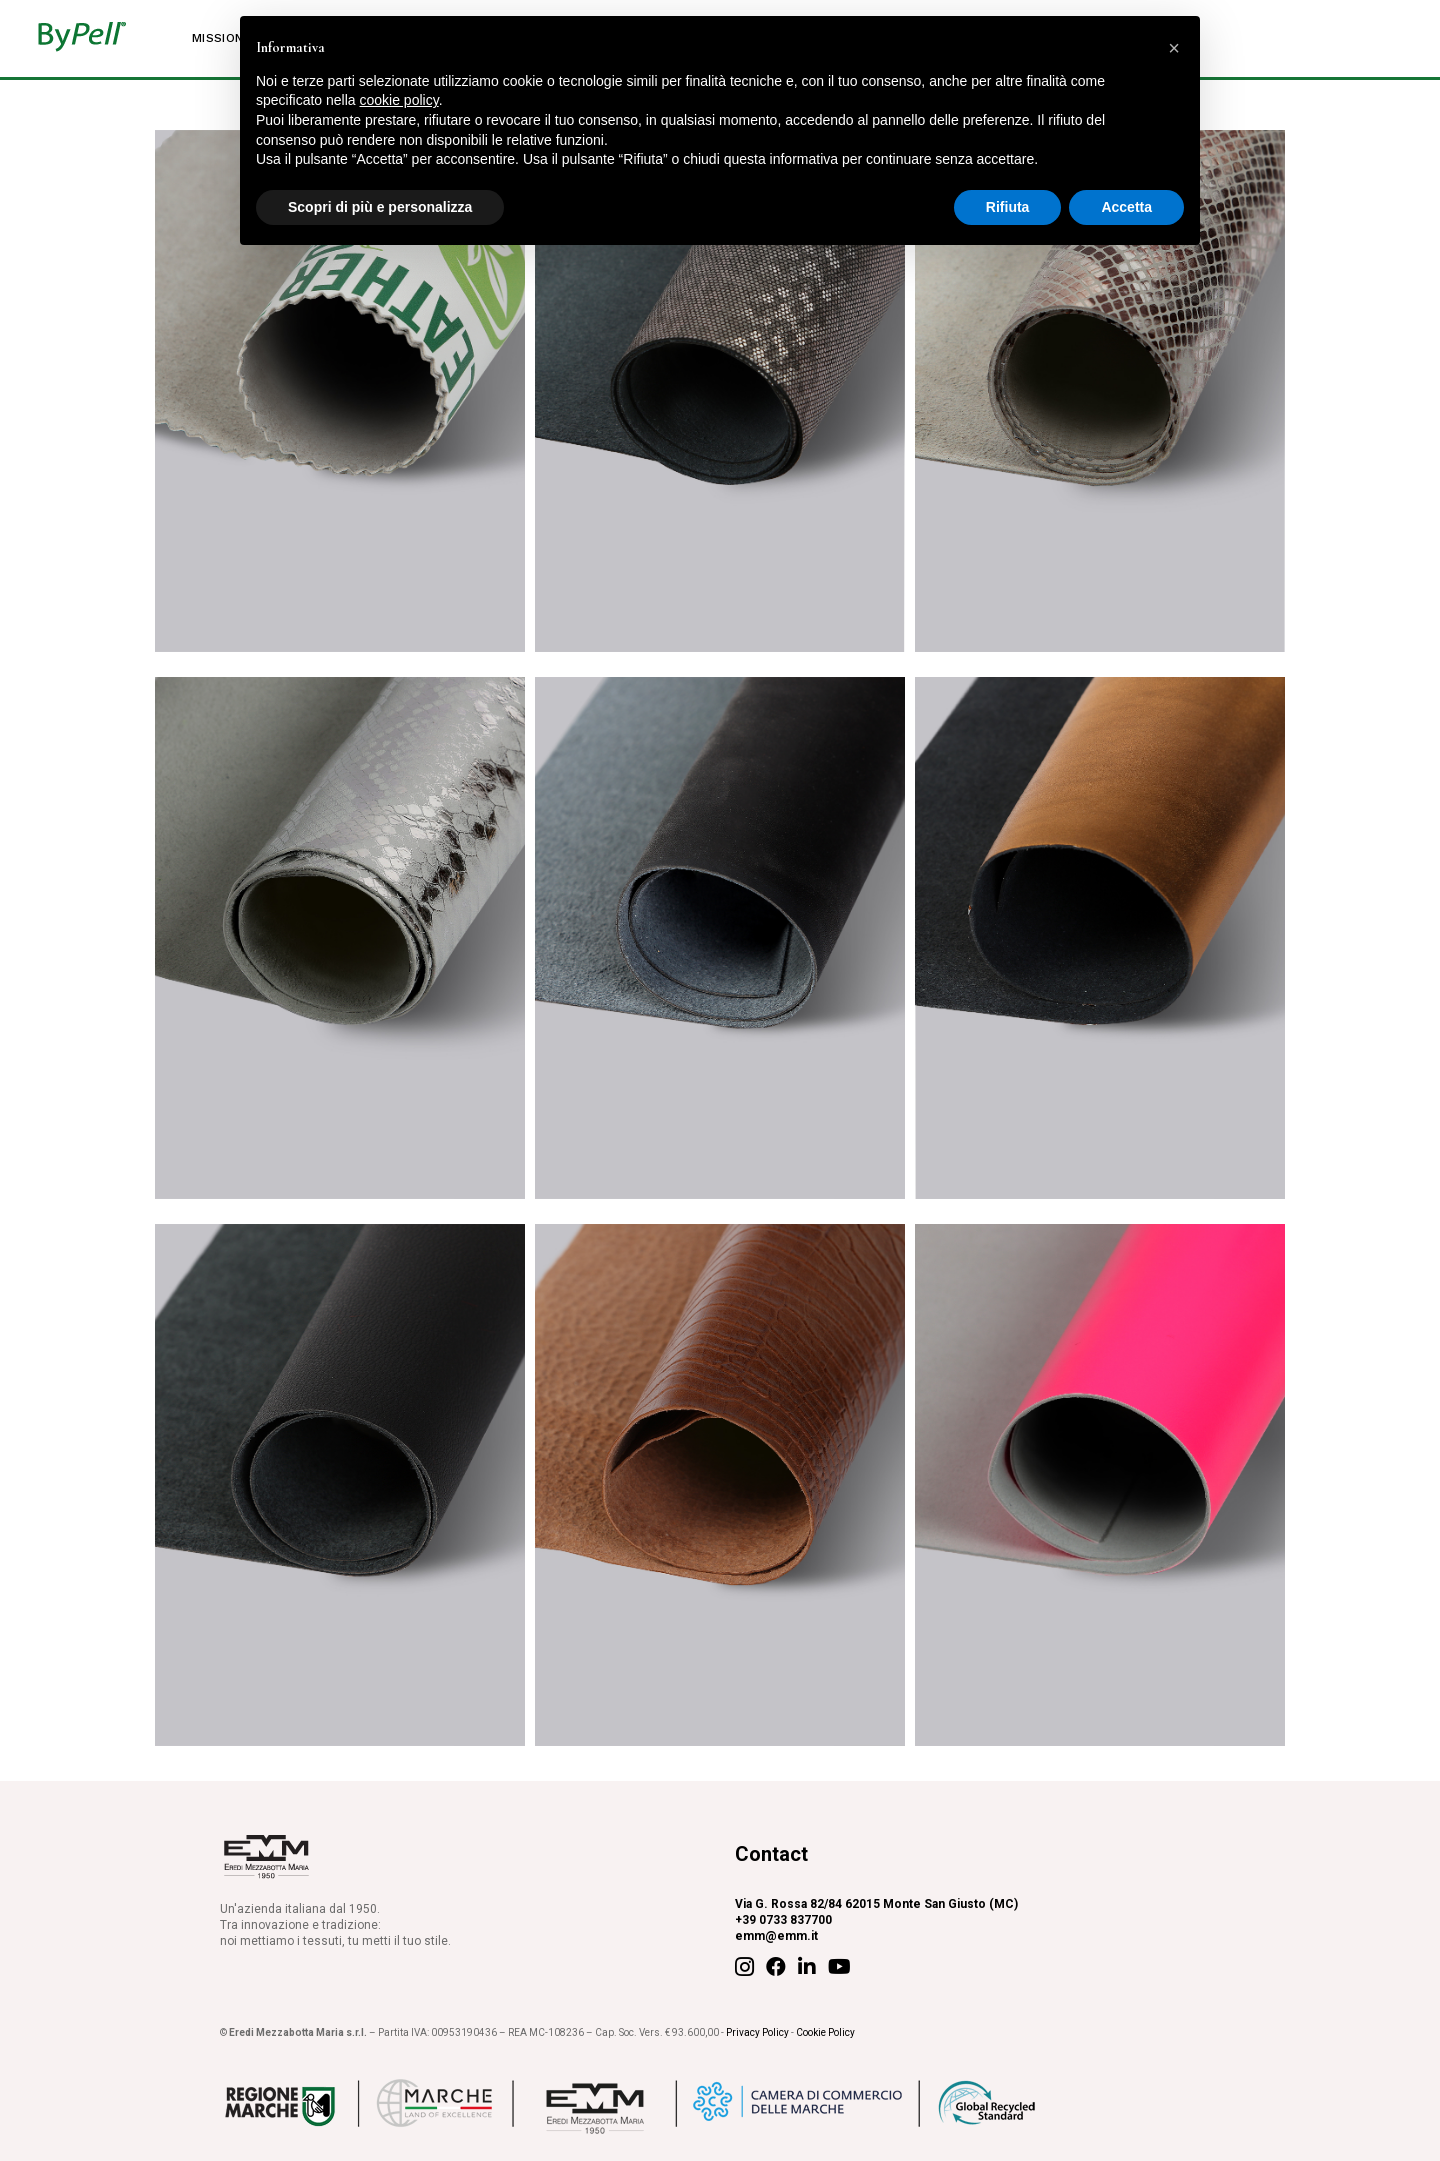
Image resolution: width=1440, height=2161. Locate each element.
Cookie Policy (825, 2032)
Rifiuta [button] (1008, 207)
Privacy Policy (757, 2032)
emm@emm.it (776, 1936)
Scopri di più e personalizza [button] (380, 207)
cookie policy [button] (399, 100)
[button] (1174, 48)
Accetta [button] (1126, 207)
